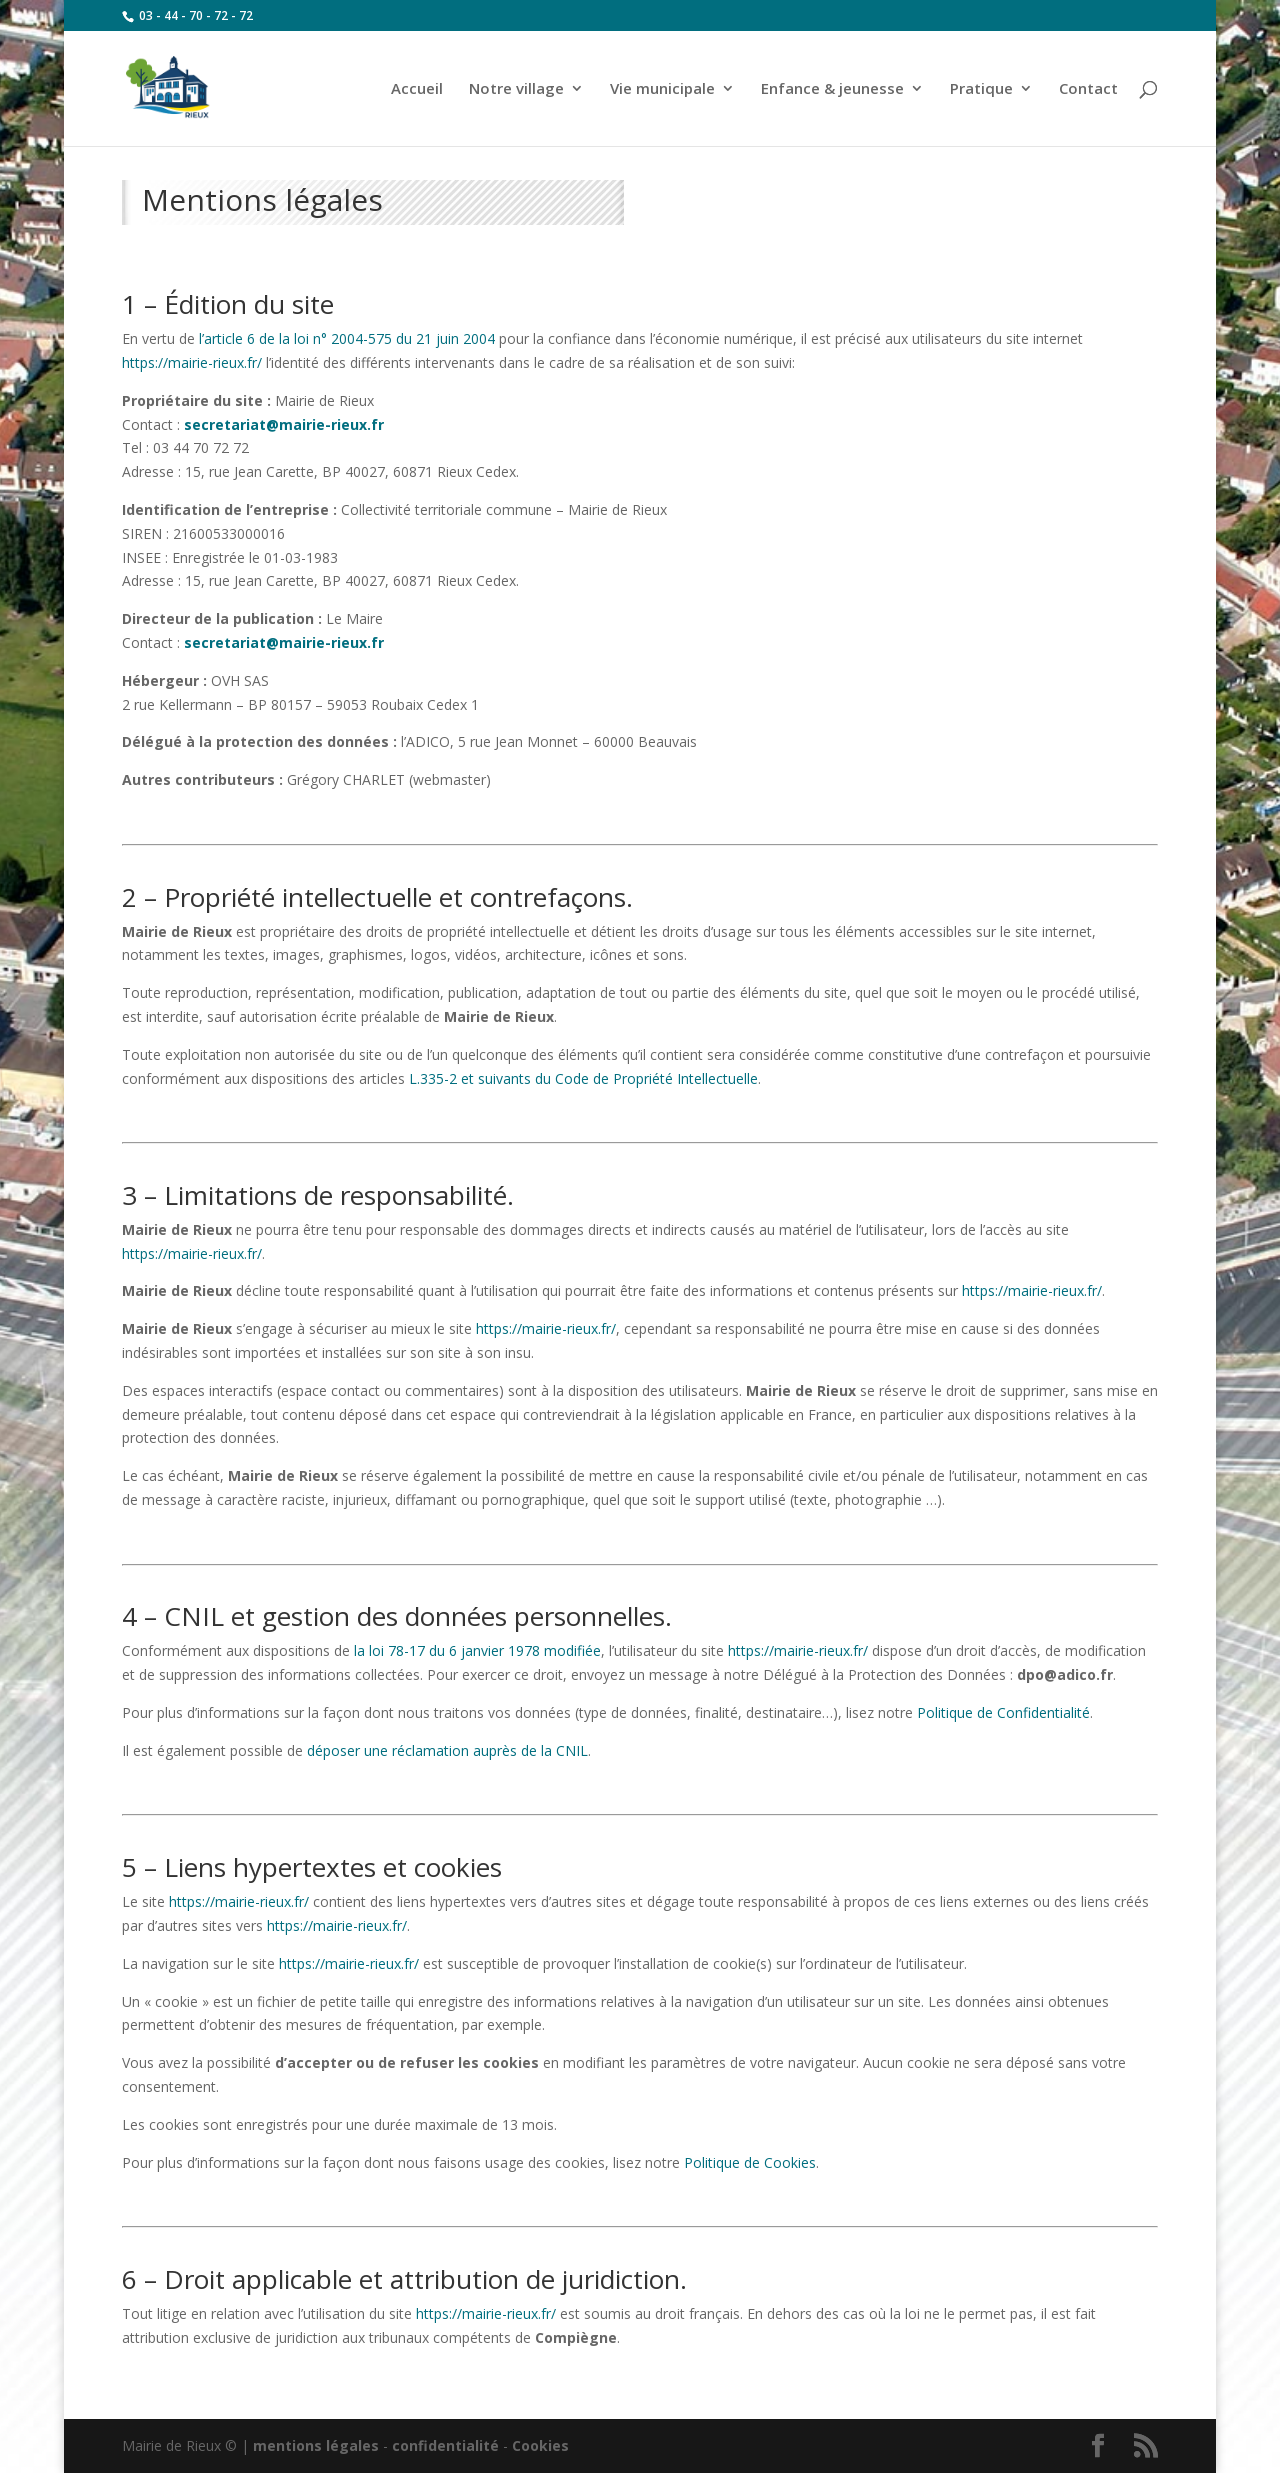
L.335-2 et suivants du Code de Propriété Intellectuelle (583, 1078)
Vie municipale (662, 89)
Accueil (417, 89)
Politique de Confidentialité (1003, 1712)
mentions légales (316, 2445)
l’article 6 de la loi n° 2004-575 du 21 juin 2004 (347, 338)
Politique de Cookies (750, 2162)
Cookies (540, 2445)
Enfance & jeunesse (832, 89)
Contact (1088, 89)
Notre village (516, 89)
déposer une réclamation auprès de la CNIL (447, 1750)
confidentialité (445, 2445)
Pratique (981, 89)
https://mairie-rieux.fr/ (192, 362)
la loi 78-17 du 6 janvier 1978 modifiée (477, 1650)
